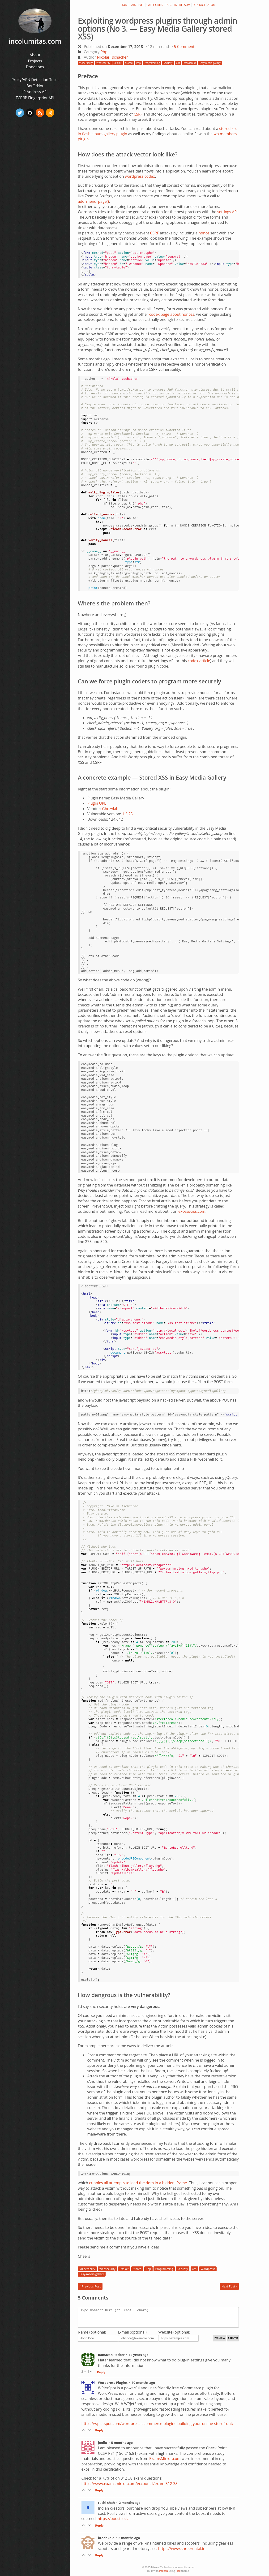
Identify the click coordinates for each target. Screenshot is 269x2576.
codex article (199, 660)
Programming (152, 63)
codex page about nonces (171, 314)
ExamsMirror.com (165, 2462)
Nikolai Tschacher (112, 57)
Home (125, 5)
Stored (128, 63)
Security (167, 63)
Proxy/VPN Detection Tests (35, 79)
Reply (101, 2375)
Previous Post (90, 2286)
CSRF (138, 114)
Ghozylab (110, 808)
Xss (178, 63)
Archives (137, 5)
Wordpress (190, 63)
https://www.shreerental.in (181, 2552)
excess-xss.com (191, 1211)
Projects (35, 61)
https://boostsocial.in (116, 2522)
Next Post (229, 2286)
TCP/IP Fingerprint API (35, 97)
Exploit (117, 63)
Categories (154, 5)
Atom (211, 5)
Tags (168, 5)
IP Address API (35, 91)
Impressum (182, 5)
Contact (198, 5)
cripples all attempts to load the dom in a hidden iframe (138, 2182)
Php (103, 51)
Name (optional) (92, 2335)
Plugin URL (96, 803)
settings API (227, 211)
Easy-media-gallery (210, 63)
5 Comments (185, 46)
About (35, 54)
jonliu (102, 2446)
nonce (204, 233)
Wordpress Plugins (113, 2386)
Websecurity (103, 63)
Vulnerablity (86, 63)
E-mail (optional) (132, 2335)
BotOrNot (34, 85)
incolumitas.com (35, 41)
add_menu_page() (93, 201)
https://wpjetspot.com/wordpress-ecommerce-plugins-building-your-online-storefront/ (157, 2427)
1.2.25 (127, 813)
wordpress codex (140, 176)
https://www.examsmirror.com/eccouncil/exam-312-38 (129, 2487)
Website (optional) (174, 2335)
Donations (35, 66)
